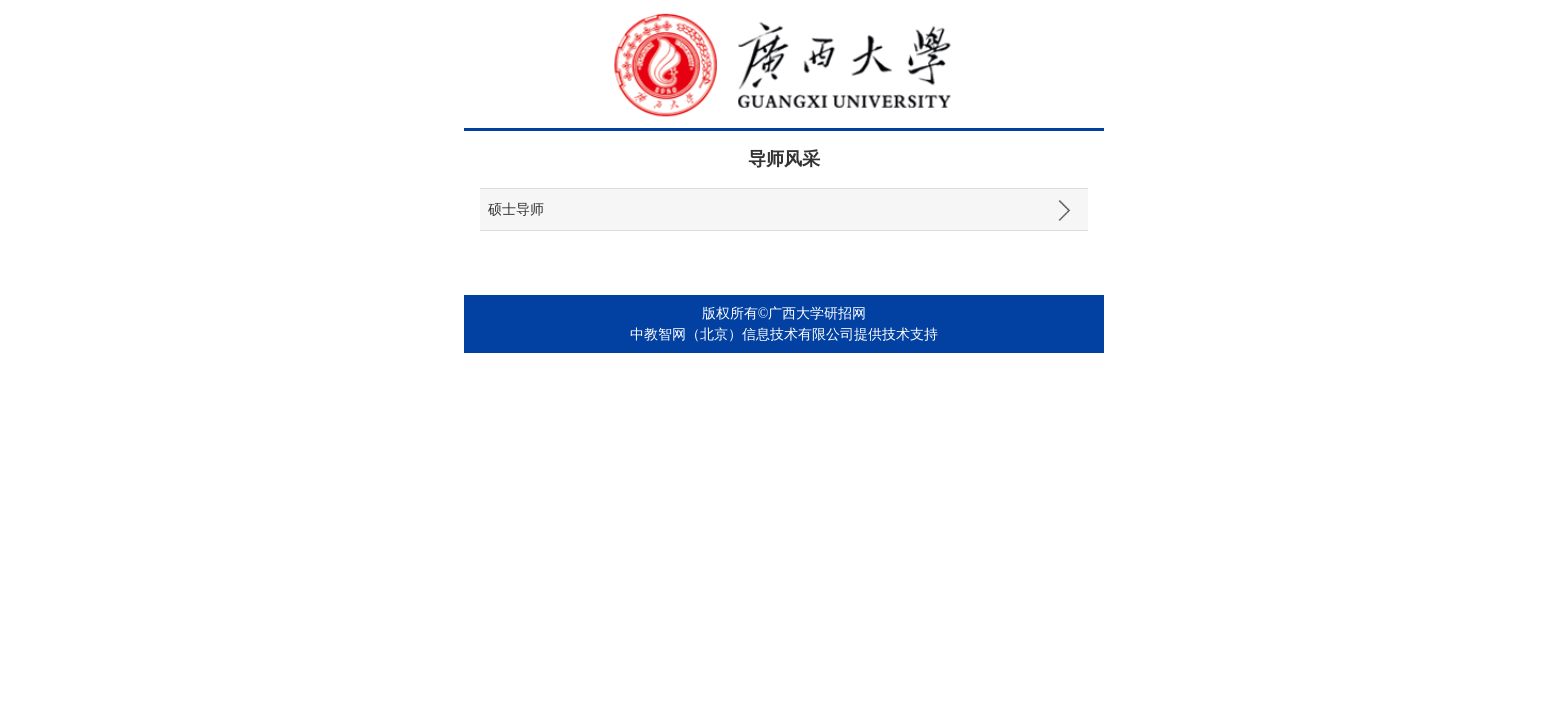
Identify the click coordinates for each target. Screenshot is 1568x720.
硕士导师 (516, 209)
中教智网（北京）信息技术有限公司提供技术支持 (784, 334)
